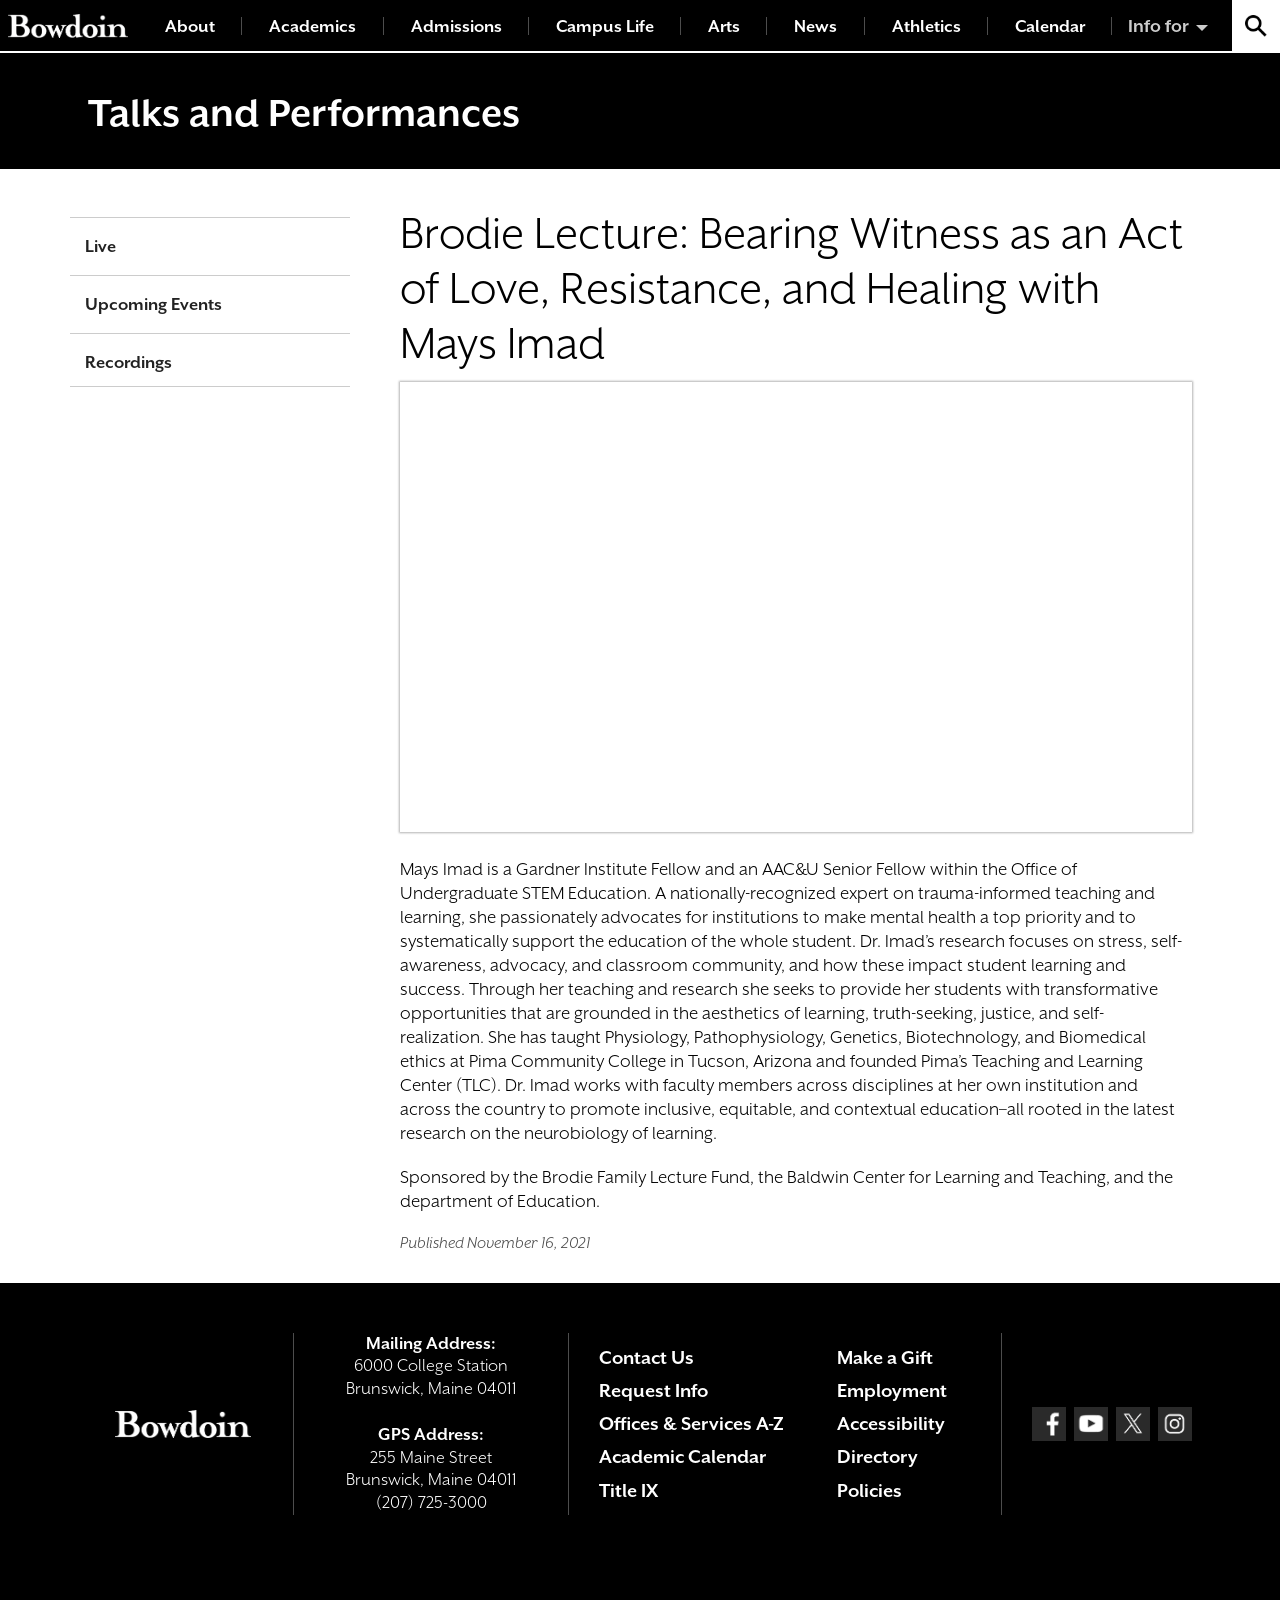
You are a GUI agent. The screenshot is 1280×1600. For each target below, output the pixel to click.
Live (100, 246)
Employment (892, 1390)
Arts (724, 26)
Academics (312, 26)
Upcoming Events (153, 304)
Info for (1158, 26)
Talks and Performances (304, 113)
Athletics (926, 26)
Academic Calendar (682, 1456)
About (190, 26)
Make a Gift (885, 1357)
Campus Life (605, 26)
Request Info (653, 1390)
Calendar (1050, 26)
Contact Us (646, 1357)
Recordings (128, 362)
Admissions (456, 26)
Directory (877, 1456)
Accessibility (891, 1423)
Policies (869, 1490)
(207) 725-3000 (431, 1502)
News (815, 26)
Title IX (628, 1490)
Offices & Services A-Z (691, 1423)
